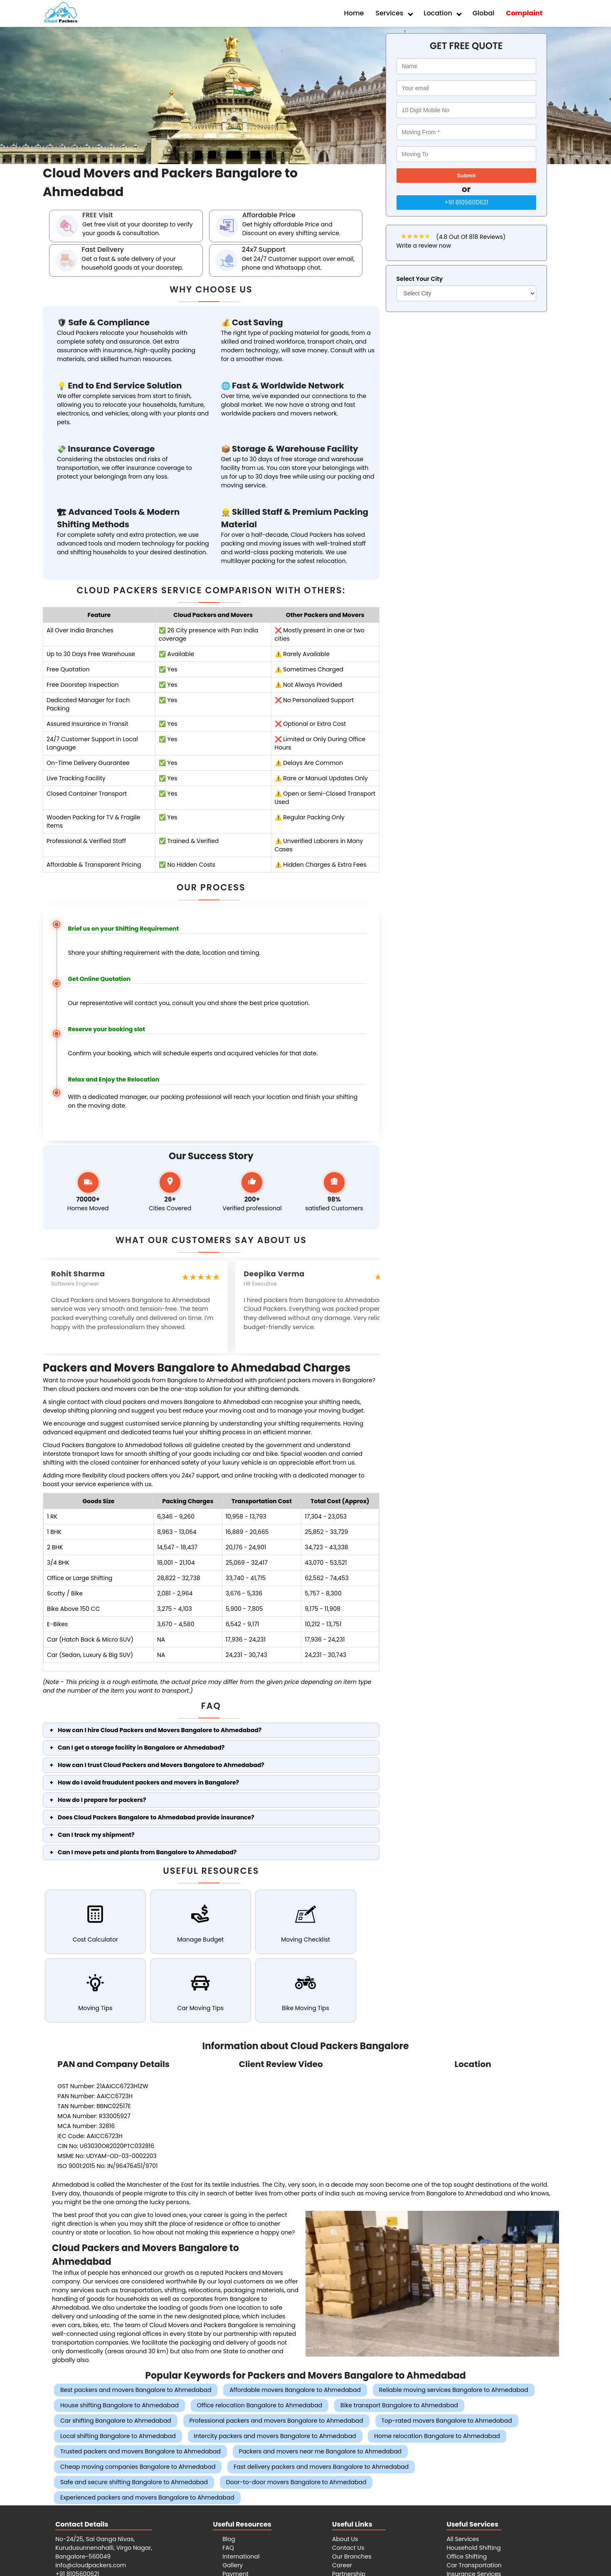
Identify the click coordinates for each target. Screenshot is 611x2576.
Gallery (232, 2565)
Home (354, 13)
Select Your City (420, 279)
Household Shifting (473, 2548)
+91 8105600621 (466, 202)
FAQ (228, 2548)
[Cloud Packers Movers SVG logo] (60, 13)
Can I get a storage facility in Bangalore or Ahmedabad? (141, 1747)
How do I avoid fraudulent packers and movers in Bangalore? (148, 1782)
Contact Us (348, 2548)
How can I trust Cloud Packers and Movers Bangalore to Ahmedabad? (161, 1765)
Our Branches (352, 2556)
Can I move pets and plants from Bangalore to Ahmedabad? (147, 1852)
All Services (462, 2539)
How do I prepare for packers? (102, 1800)
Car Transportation (473, 2565)
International (240, 2556)
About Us (345, 2539)
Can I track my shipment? (96, 1835)
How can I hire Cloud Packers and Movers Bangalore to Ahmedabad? (159, 1730)
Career (342, 2565)
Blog (228, 2539)
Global (484, 13)
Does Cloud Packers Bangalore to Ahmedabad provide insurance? (156, 1817)
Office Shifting (466, 2556)
